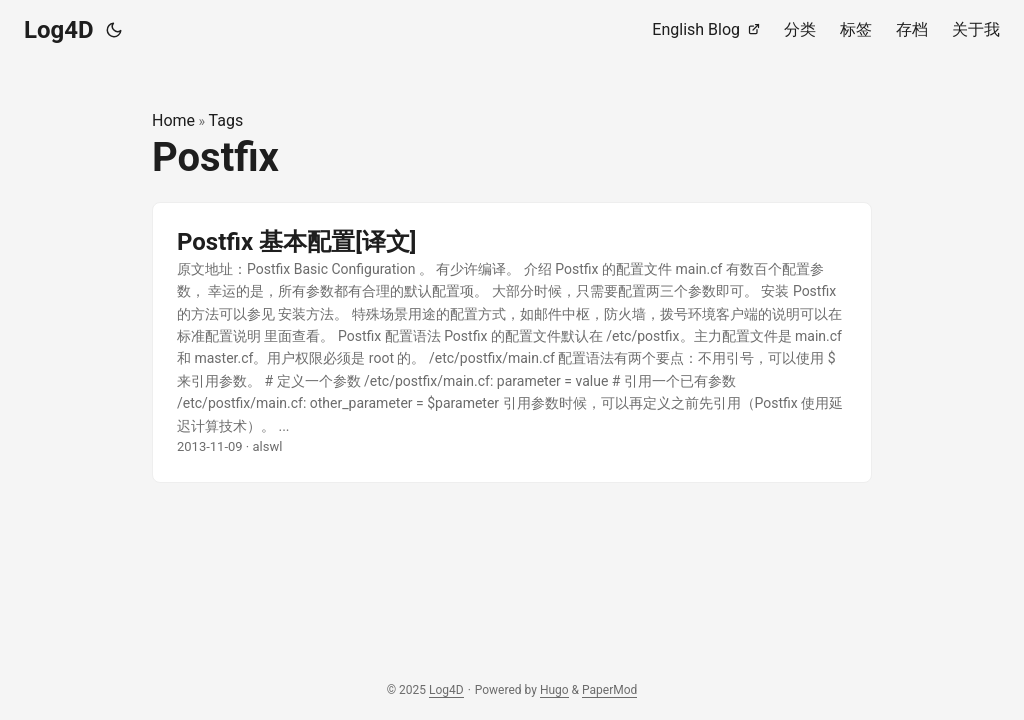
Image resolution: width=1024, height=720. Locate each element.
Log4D (59, 30)
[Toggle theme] (114, 30)
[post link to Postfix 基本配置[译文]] (512, 342)
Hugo (554, 690)
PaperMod (609, 690)
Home (173, 120)
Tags (226, 120)
